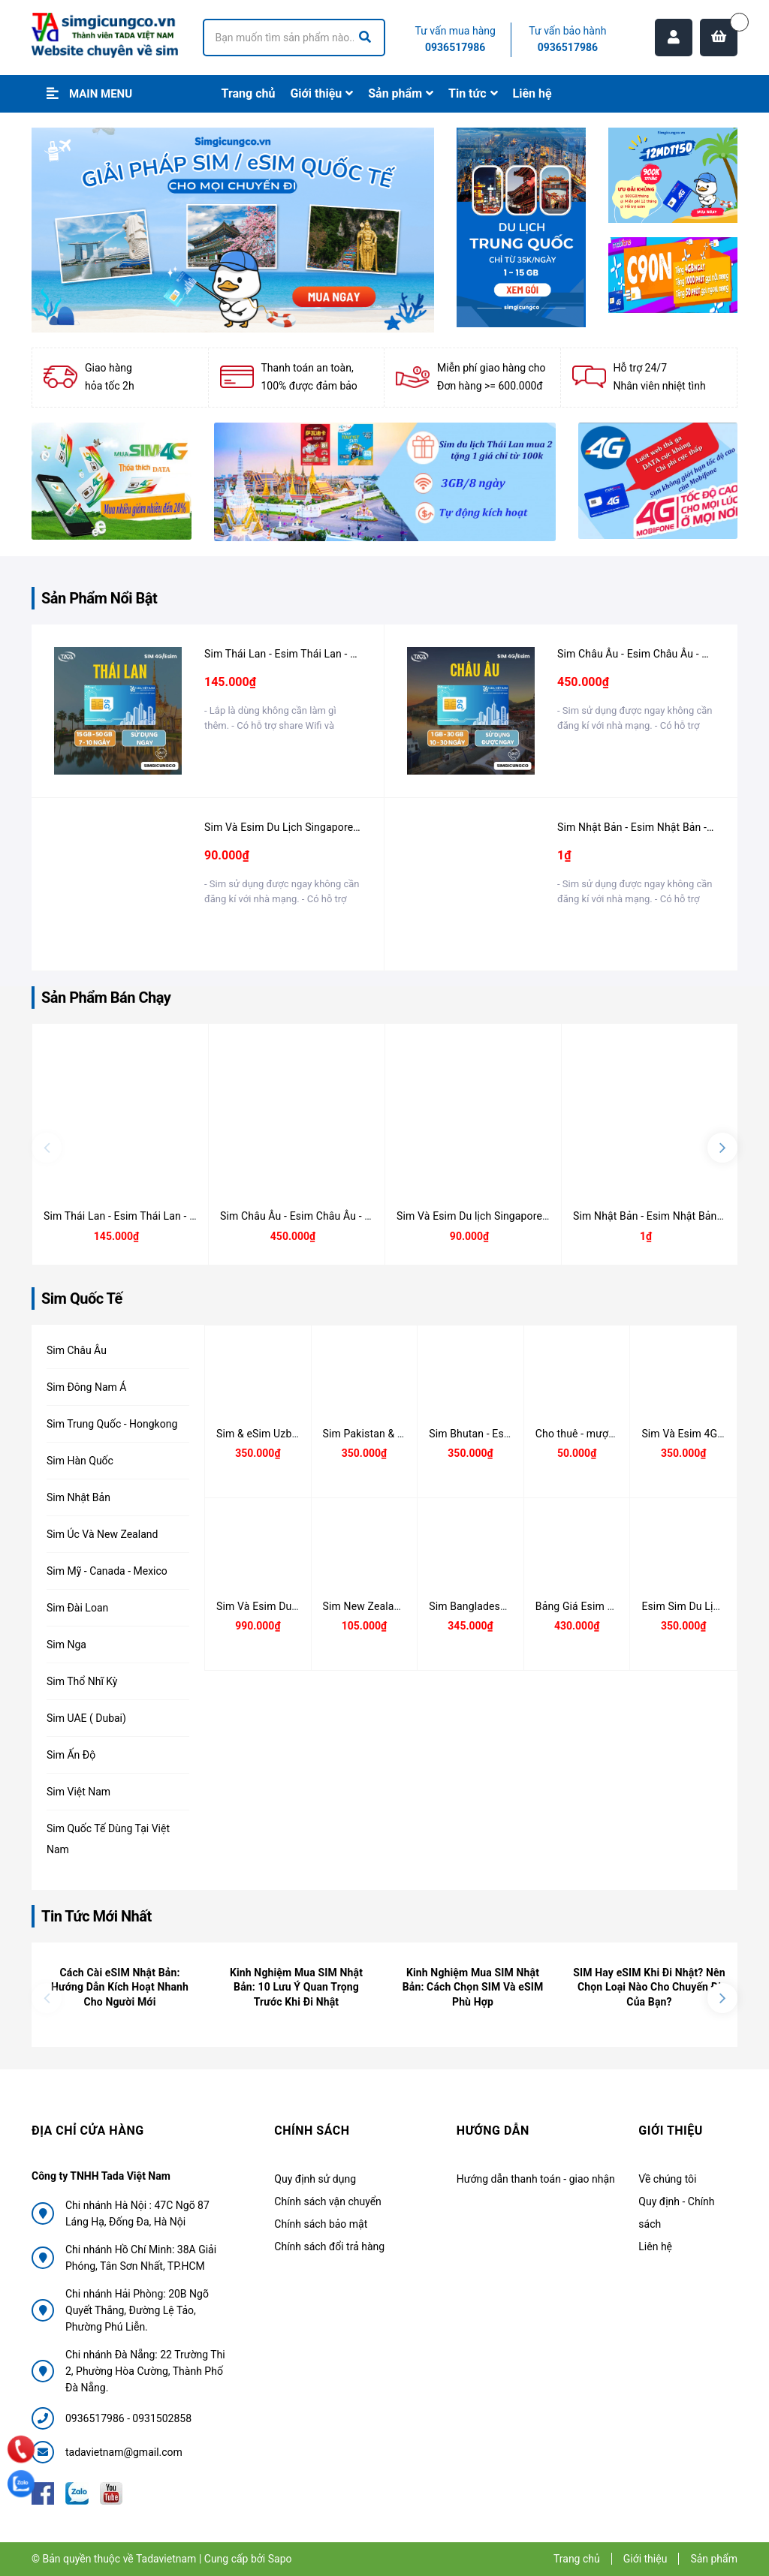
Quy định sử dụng (315, 2179)
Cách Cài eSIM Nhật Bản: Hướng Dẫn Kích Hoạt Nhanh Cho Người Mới (119, 1987)
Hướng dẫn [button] (493, 2130)
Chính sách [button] (311, 2130)
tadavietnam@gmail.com (123, 2452)
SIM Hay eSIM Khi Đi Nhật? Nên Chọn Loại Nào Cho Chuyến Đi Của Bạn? (649, 1987)
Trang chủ (576, 2559)
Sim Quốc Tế (81, 1299)
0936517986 (455, 47)
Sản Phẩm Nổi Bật (99, 598)
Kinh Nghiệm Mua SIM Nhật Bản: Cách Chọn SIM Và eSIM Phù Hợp (473, 1987)
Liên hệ (655, 2246)
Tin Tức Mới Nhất (96, 1916)
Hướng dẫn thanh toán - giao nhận (536, 2179)
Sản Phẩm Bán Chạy (105, 998)
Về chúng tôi (667, 2179)
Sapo (280, 2559)
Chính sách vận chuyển (327, 2201)
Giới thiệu (645, 2559)
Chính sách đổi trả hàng (329, 2246)
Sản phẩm (713, 2559)
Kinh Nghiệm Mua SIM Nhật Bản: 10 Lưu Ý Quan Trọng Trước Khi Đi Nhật (296, 1987)
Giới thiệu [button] (670, 2130)
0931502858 (161, 2418)
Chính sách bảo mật (320, 2224)
